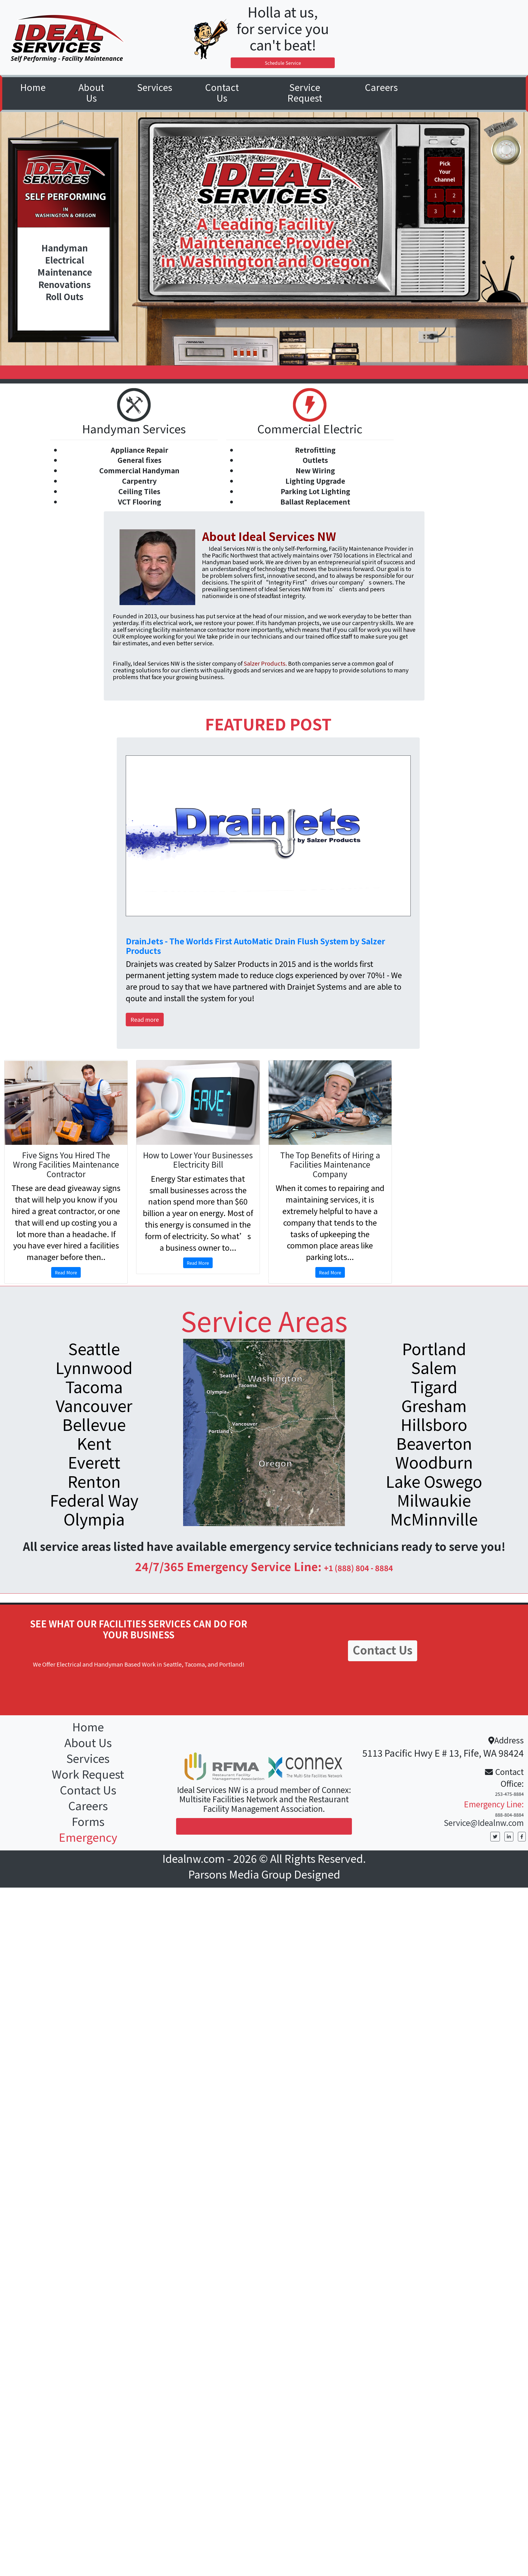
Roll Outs (65, 297)
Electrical (64, 260)
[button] (154, 88)
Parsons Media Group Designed (264, 1874)
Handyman (64, 248)
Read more (145, 1019)
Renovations (64, 284)
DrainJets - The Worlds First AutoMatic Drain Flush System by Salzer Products (255, 945)
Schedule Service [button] (283, 62)
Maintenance (64, 272)
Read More (66, 1272)
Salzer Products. (265, 663)
